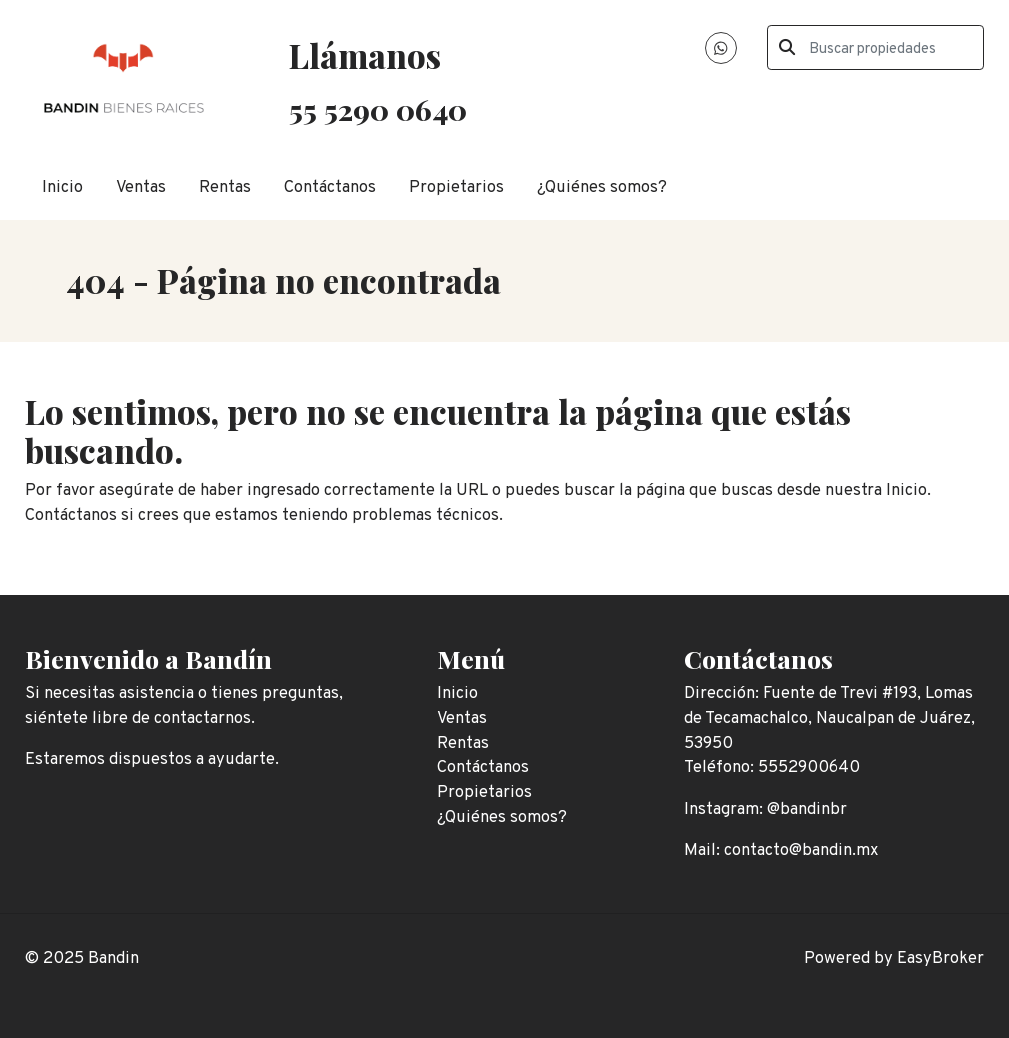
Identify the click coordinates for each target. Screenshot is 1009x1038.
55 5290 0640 (378, 109)
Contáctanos (330, 187)
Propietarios (456, 187)
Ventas (141, 187)
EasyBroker (940, 958)
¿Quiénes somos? (602, 187)
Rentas (225, 187)
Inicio (62, 187)
